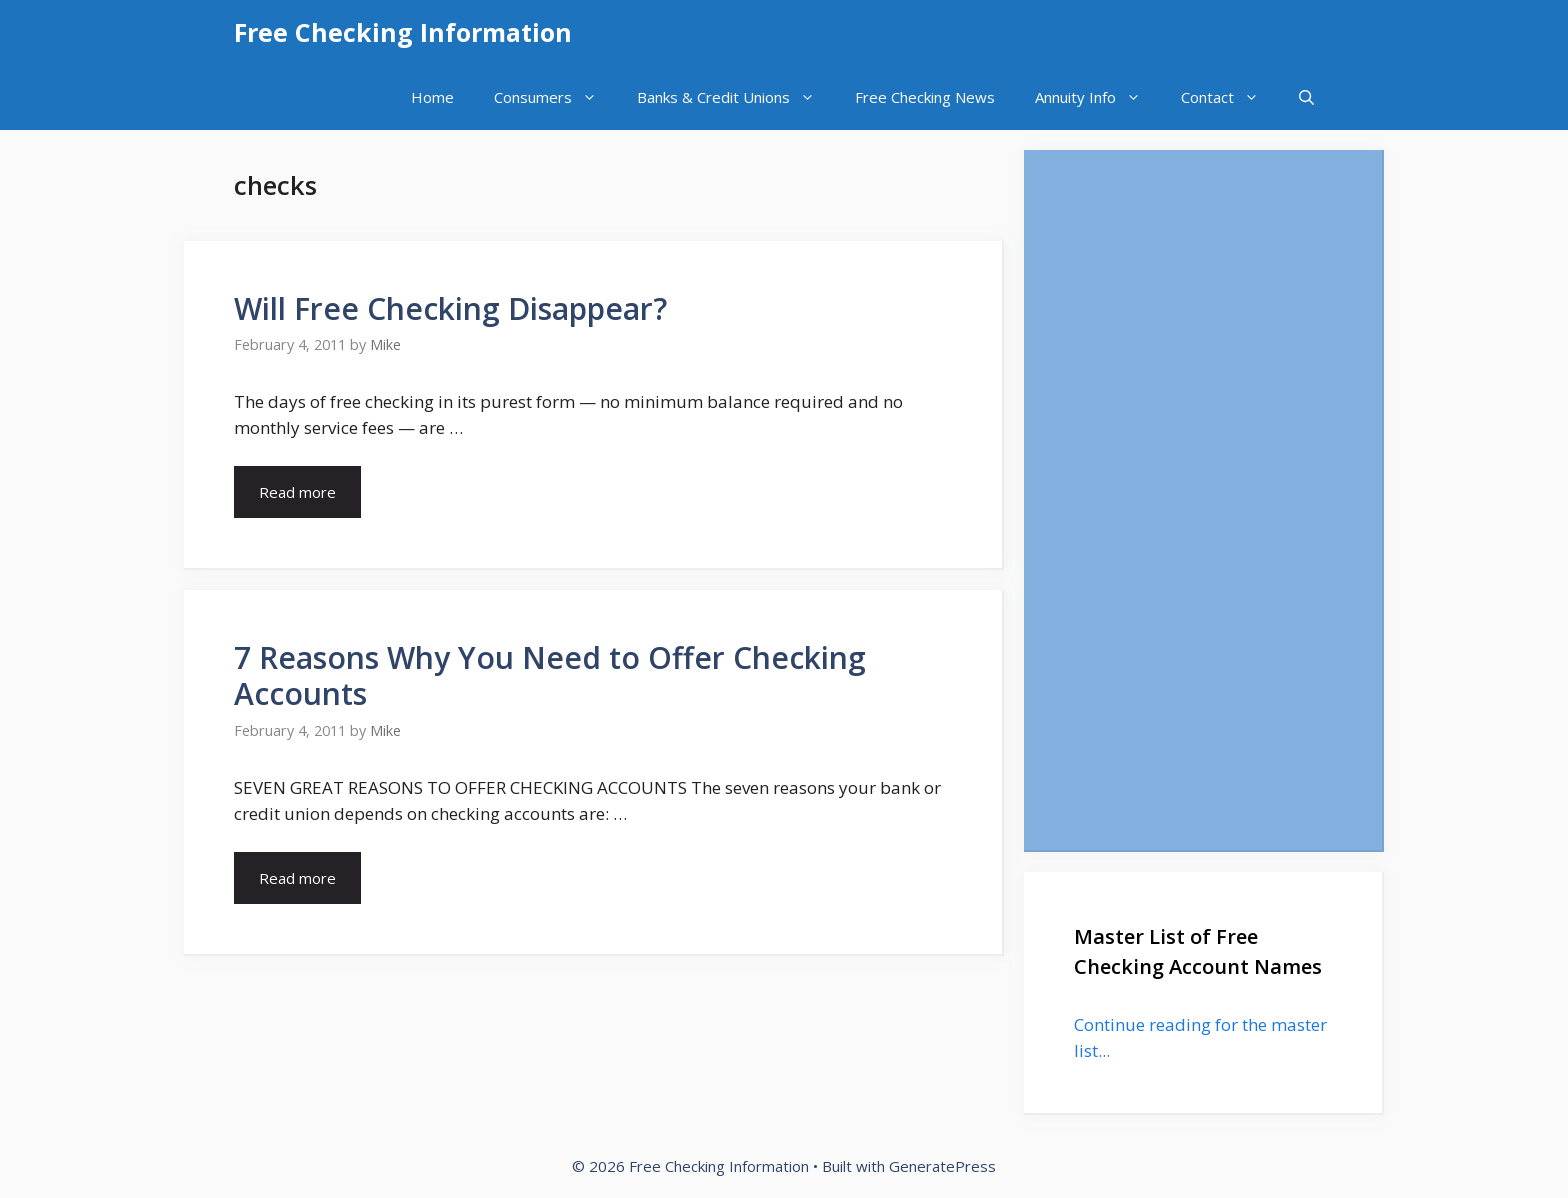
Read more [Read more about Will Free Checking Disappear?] (297, 492)
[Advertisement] (1203, 500)
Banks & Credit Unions (736, 97)
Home (432, 97)
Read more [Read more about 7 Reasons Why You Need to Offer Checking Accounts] (297, 878)
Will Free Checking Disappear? (450, 308)
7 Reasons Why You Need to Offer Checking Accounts (550, 675)
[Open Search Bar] (1306, 97)
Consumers (555, 97)
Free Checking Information (403, 32)
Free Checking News (925, 97)
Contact (1230, 97)
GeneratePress (942, 1166)
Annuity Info (1098, 97)
